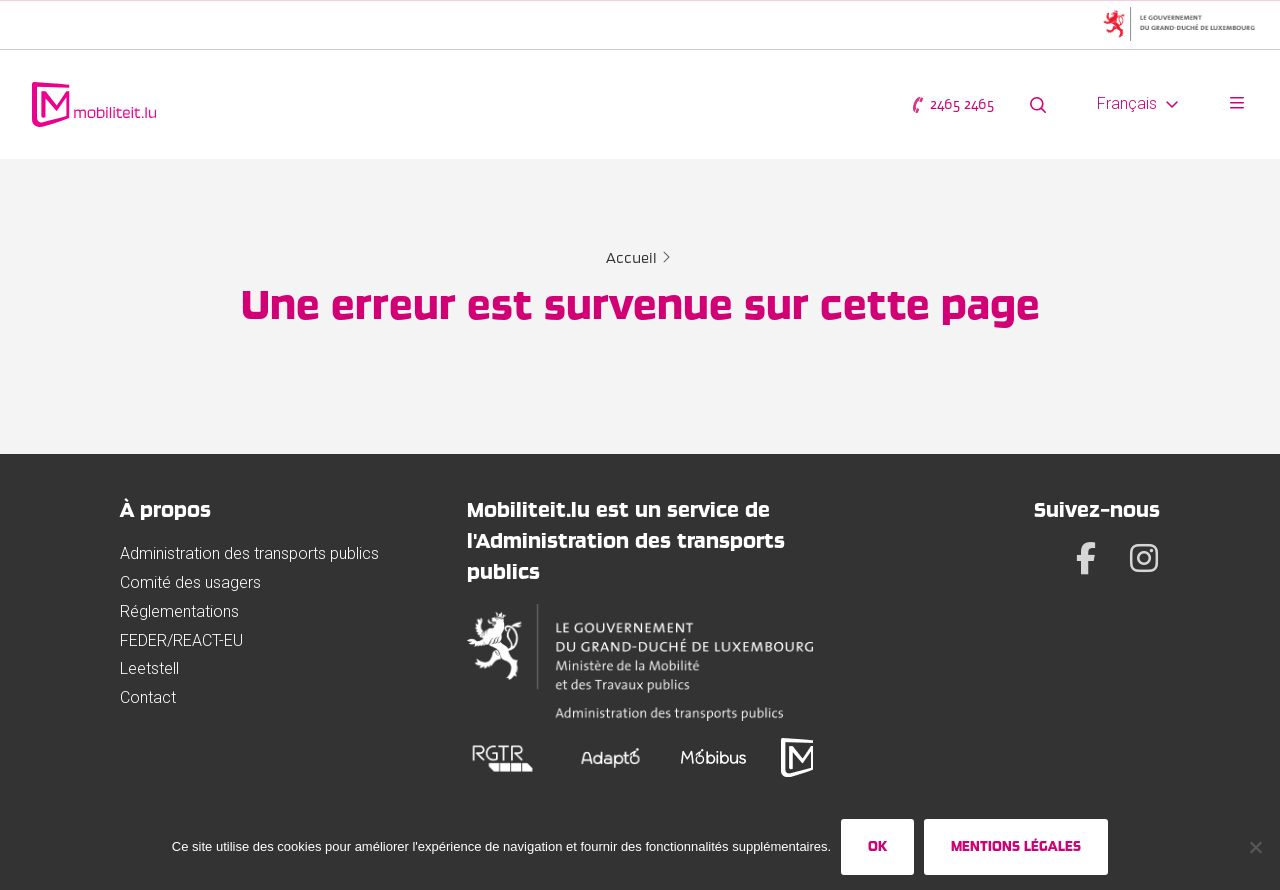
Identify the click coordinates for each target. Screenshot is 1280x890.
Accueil (631, 258)
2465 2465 (952, 104)
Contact (148, 697)
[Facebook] (1086, 558)
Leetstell (149, 668)
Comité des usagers (190, 582)
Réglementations (179, 611)
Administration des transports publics (249, 553)
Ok (877, 846)
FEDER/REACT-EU (181, 640)
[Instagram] (1144, 558)
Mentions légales (1016, 846)
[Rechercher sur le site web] (1038, 104)
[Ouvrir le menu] (1237, 104)
